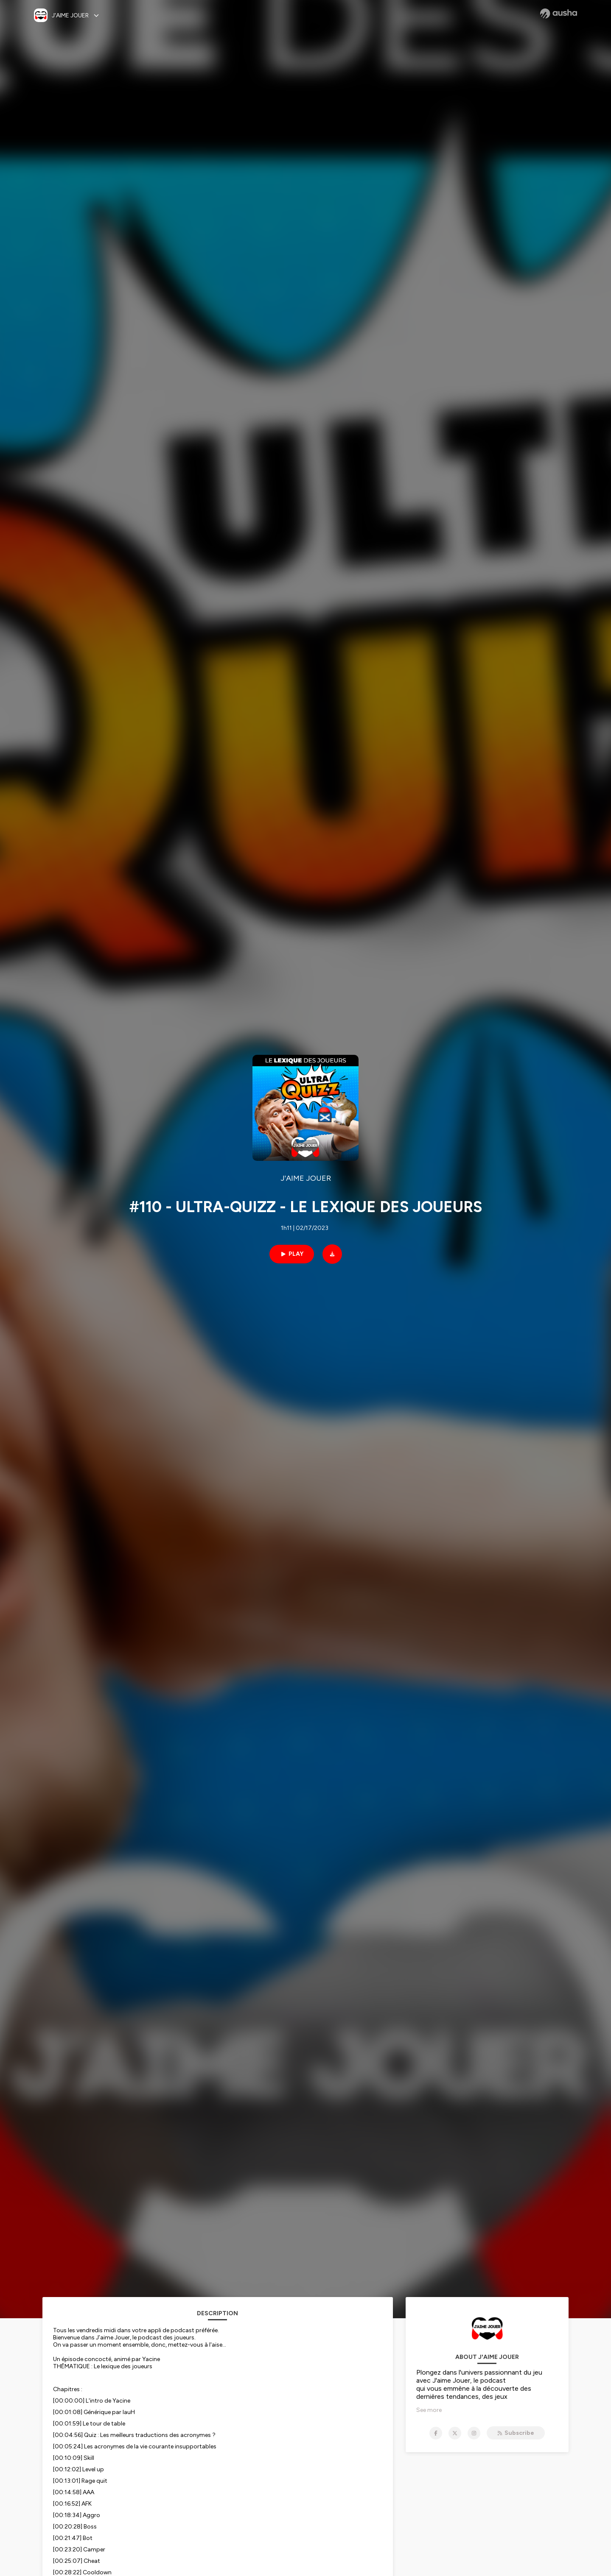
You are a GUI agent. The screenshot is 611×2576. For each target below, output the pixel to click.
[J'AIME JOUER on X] (454, 2433)
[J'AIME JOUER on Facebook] (435, 2433)
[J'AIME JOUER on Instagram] (474, 2433)
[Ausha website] (558, 13)
